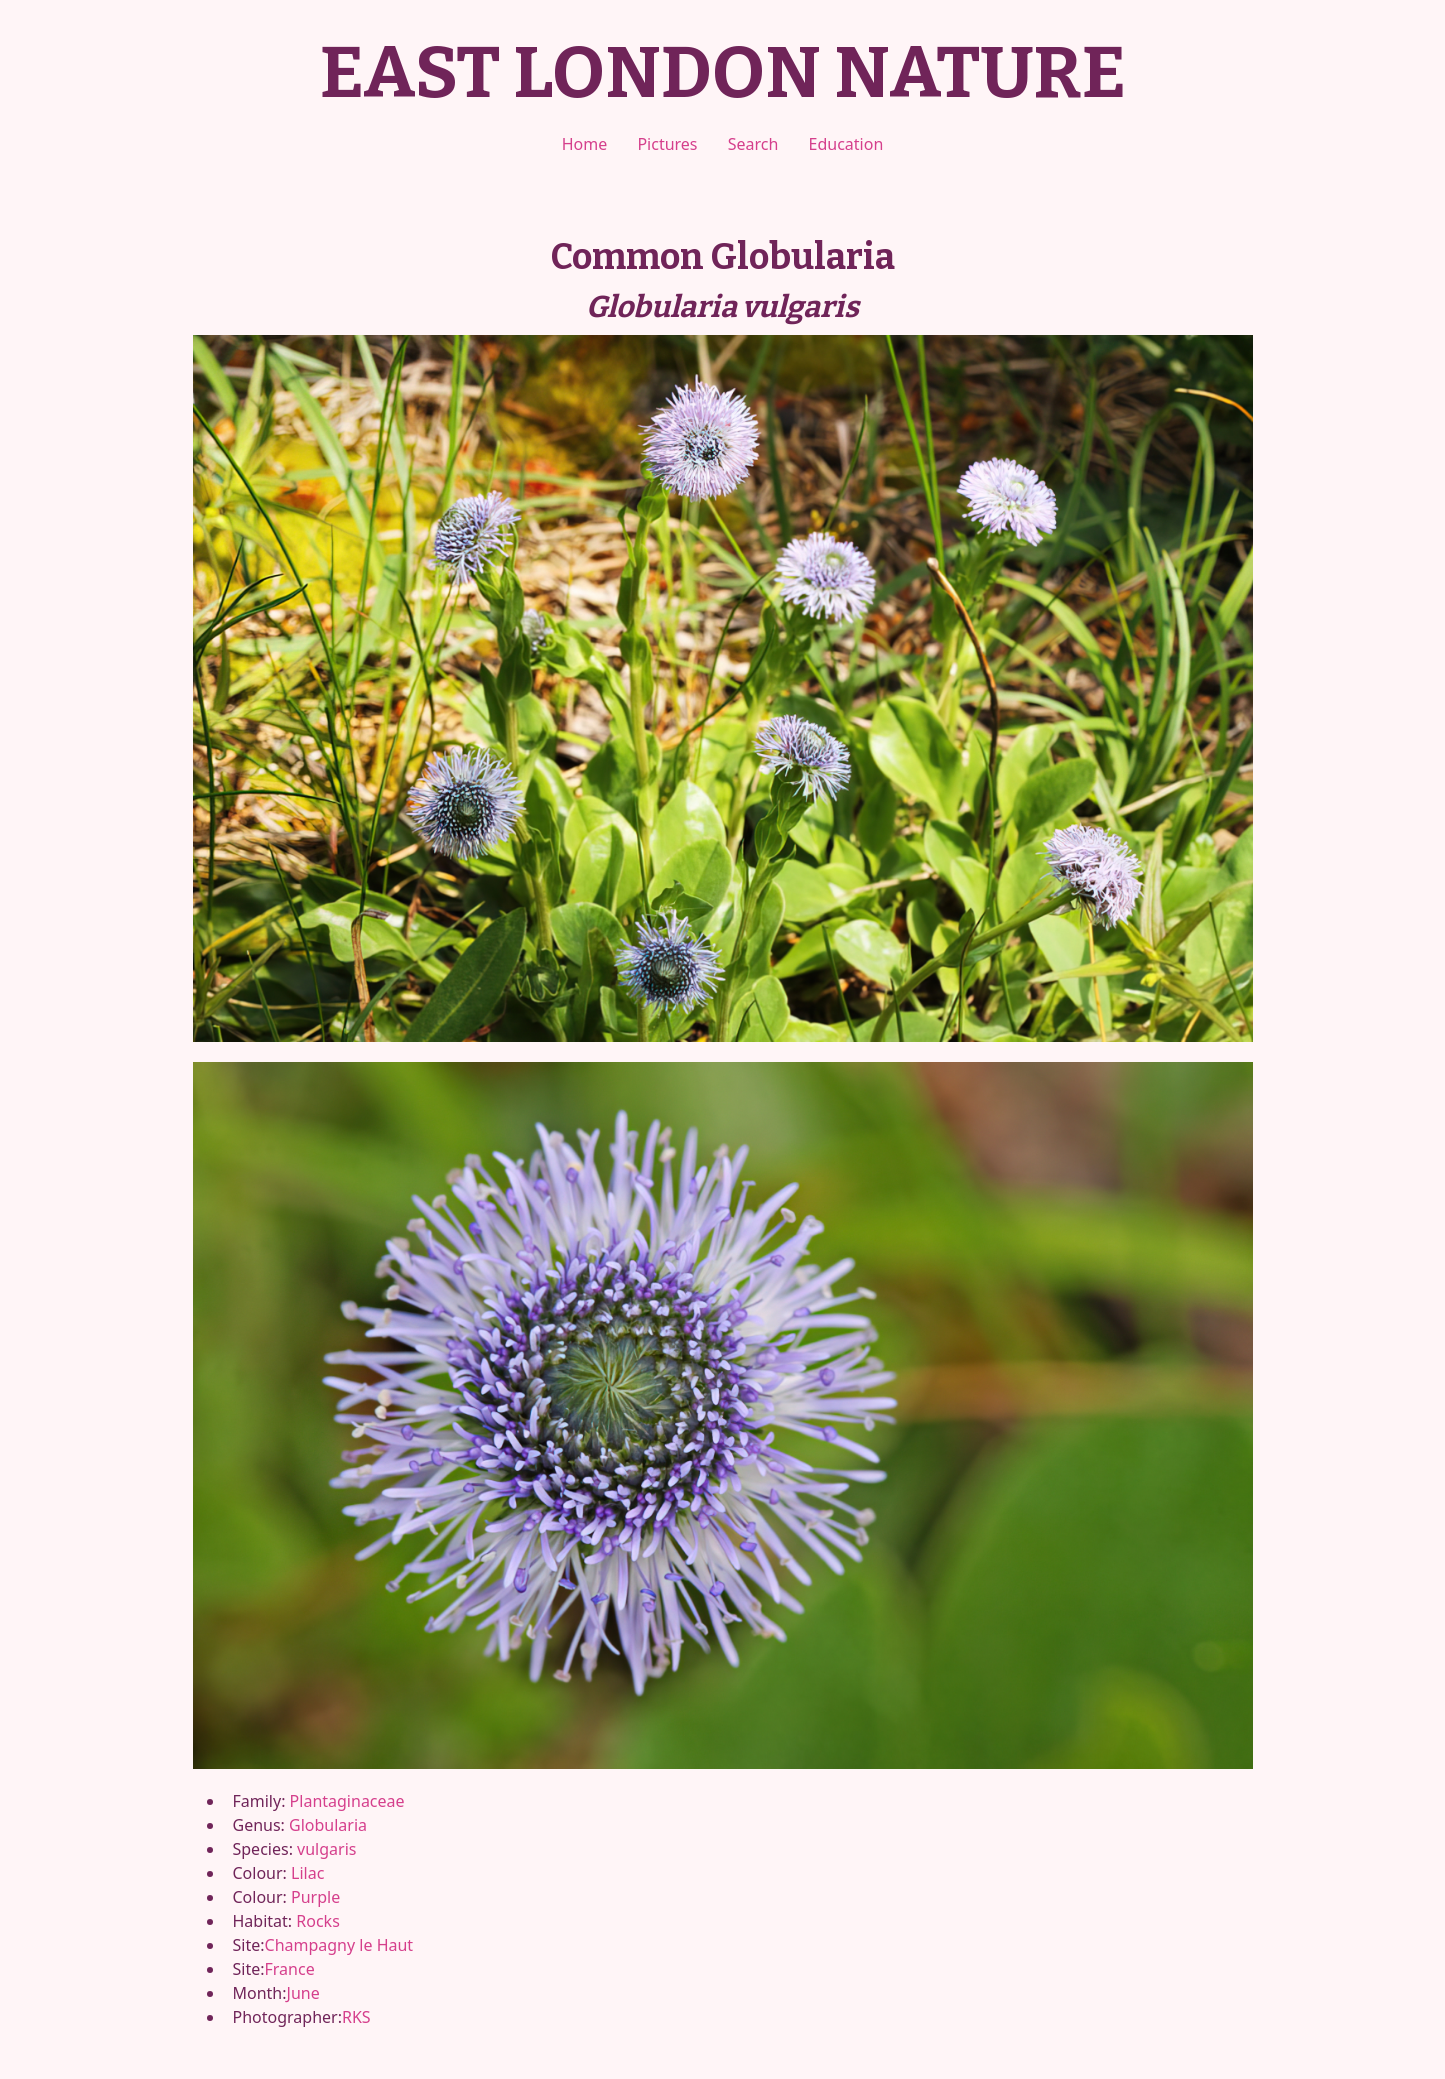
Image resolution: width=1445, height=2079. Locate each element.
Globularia (328, 1825)
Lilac (307, 1873)
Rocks (318, 1921)
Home (585, 144)
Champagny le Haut (339, 1945)
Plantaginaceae (347, 1801)
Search (753, 144)
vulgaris (326, 1849)
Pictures (667, 144)
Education (846, 144)
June (303, 1993)
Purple (315, 1897)
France (290, 1969)
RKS (356, 2017)
